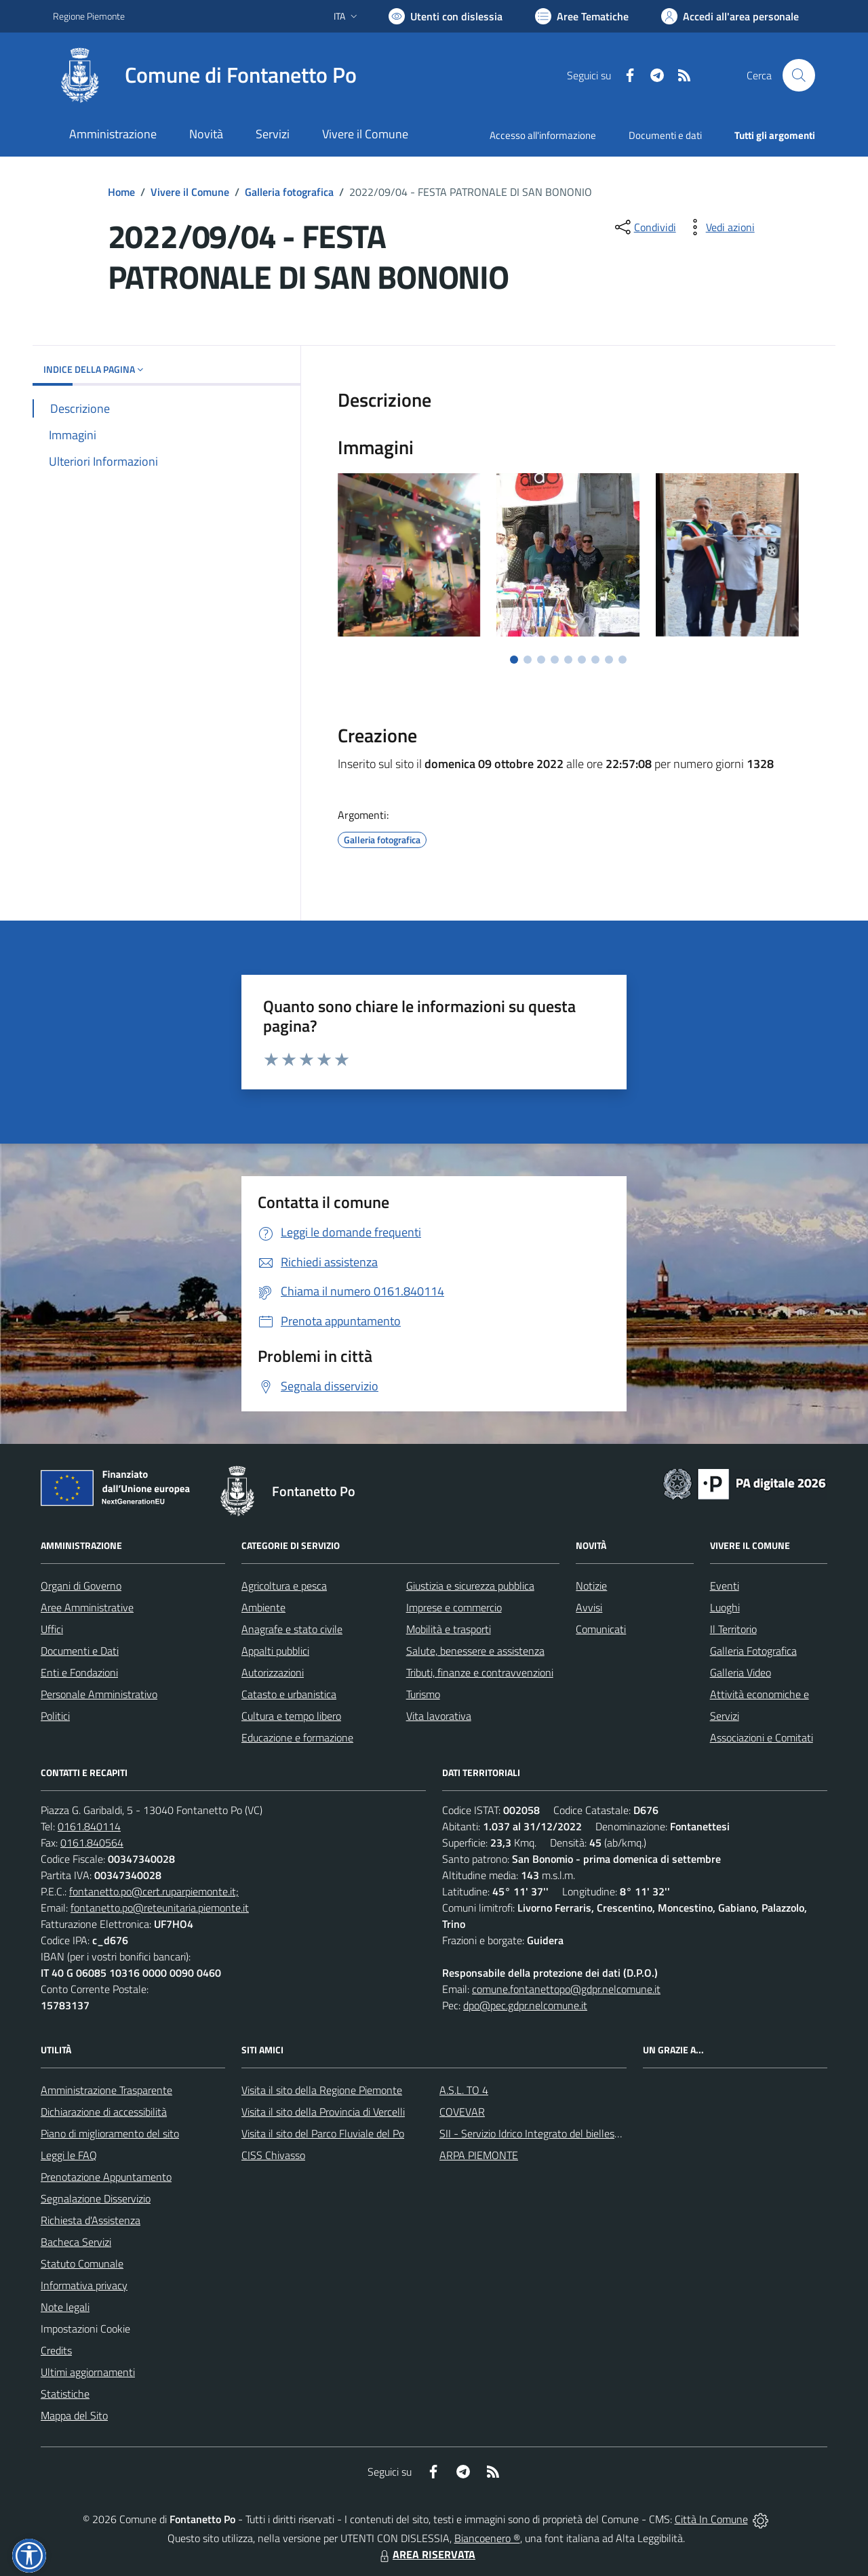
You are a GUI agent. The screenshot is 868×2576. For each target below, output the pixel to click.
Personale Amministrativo (99, 1694)
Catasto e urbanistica (288, 1694)
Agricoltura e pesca (284, 1585)
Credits (56, 2350)
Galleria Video (740, 1672)
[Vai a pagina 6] (582, 660)
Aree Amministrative (87, 1607)
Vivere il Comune (190, 192)
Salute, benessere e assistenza (475, 1651)
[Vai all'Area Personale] (730, 16)
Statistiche (65, 2394)
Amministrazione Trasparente (106, 2090)
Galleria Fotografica (753, 1651)
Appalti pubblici (275, 1651)
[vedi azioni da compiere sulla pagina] (719, 227)
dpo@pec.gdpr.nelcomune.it (525, 2005)
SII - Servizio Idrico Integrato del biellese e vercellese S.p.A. (571, 2133)
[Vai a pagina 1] (514, 660)
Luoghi (725, 1607)
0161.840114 (89, 1826)
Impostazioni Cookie (85, 2328)
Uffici (52, 1629)
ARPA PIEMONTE (478, 2155)
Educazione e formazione (297, 1737)
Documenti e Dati (80, 1651)
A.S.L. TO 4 (463, 2090)
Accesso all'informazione (543, 135)
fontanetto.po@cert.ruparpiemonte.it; (154, 1891)
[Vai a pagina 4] (555, 660)
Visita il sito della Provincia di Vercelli (323, 2112)
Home (121, 192)
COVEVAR (462, 2112)
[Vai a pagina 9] (622, 660)
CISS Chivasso (273, 2155)
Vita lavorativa (438, 1716)
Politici (55, 1716)
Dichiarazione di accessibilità (104, 2112)
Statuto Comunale (82, 2263)
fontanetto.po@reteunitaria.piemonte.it (160, 1907)
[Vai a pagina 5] (568, 660)
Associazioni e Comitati (761, 1737)
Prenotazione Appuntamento (106, 2177)
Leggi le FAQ (69, 2155)
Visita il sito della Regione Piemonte (321, 2090)
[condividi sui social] (644, 227)
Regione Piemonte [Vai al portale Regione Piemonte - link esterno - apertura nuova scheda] (89, 16)
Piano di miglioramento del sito (110, 2133)
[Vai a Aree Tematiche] (582, 16)
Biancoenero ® (487, 2538)
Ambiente (263, 1607)
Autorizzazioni (272, 1672)
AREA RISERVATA (425, 2554)
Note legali (65, 2307)
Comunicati (601, 1629)
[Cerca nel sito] (799, 75)
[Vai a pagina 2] (528, 660)
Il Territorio (733, 1629)
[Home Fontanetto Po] (205, 75)
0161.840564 (91, 1842)
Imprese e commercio (454, 1607)
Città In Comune (711, 2519)
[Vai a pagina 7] (595, 660)
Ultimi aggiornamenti (88, 2372)
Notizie (591, 1585)
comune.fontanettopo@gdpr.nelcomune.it (566, 1989)
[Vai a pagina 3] (541, 660)
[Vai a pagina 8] (609, 660)
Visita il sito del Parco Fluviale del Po (322, 2133)
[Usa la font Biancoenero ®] (445, 16)
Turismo (423, 1694)
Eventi (724, 1585)
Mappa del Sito (74, 2415)
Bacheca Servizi (76, 2242)
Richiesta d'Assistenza (90, 2220)
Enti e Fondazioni (79, 1672)
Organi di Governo (81, 1585)
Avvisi (589, 1607)
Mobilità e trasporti (448, 1629)
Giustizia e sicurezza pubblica (470, 1585)
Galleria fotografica (289, 192)
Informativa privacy (84, 2285)
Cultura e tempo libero (291, 1716)
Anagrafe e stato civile (291, 1629)
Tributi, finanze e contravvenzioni (479, 1672)
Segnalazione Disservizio (96, 2198)
